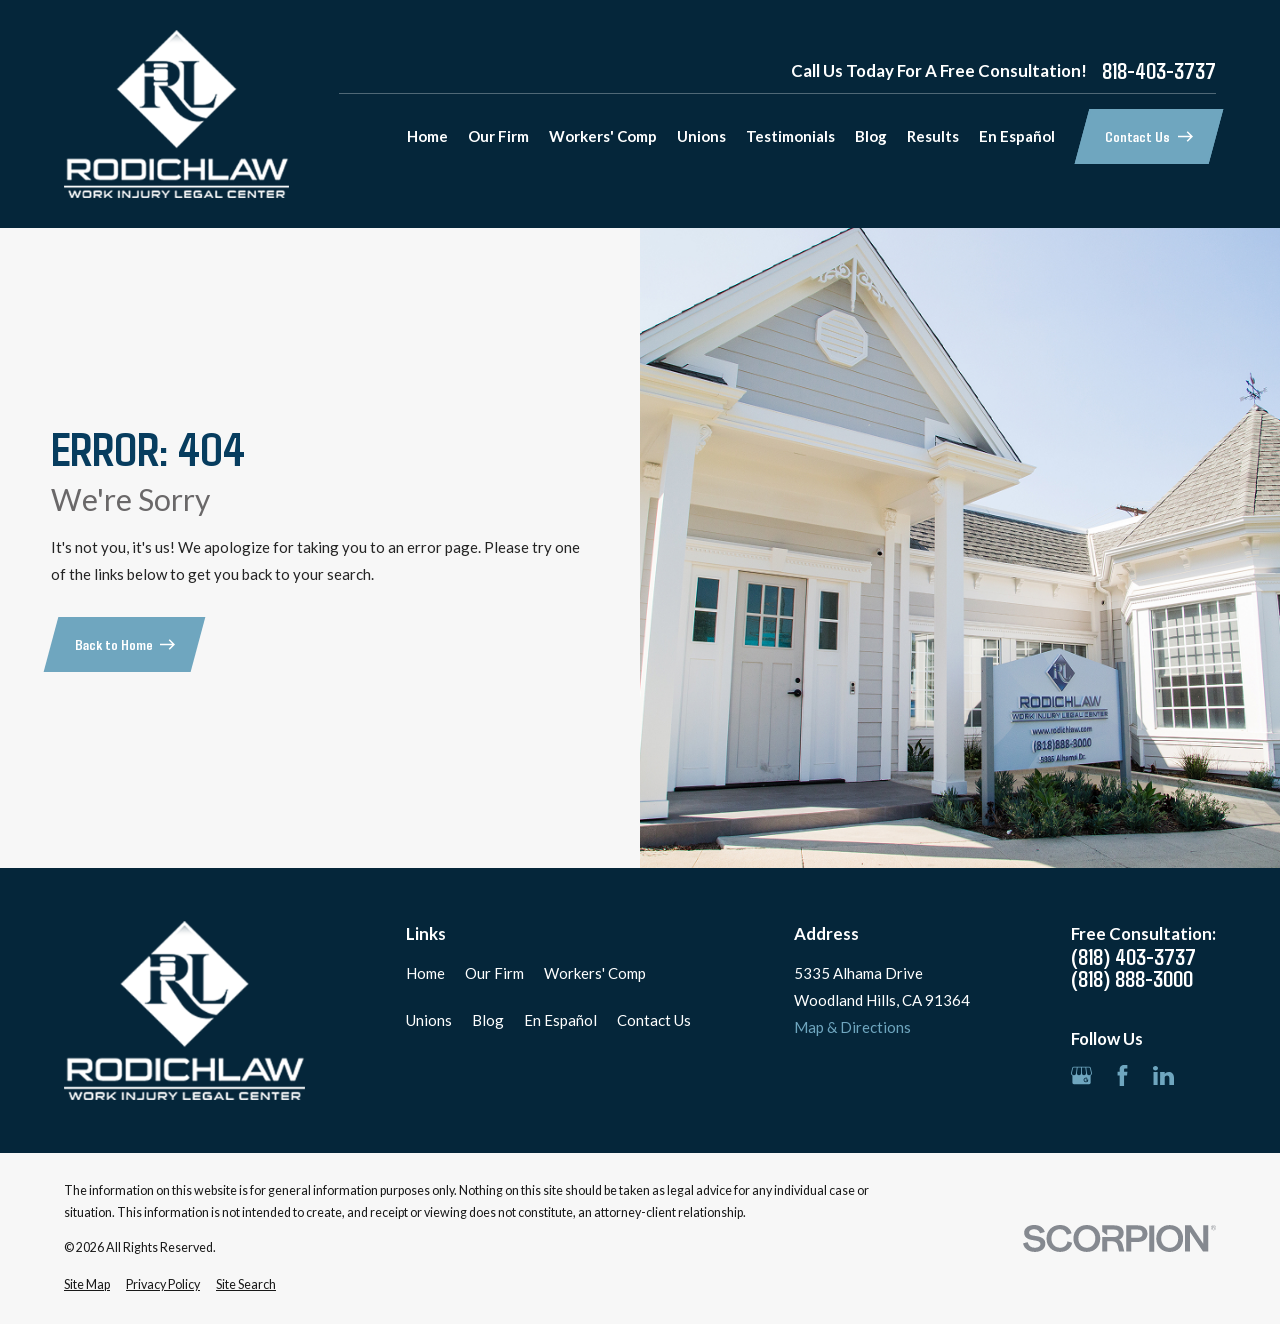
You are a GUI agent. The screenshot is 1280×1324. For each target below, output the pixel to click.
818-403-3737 (1159, 71)
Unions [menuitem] (701, 136)
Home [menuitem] (427, 136)
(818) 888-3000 (1132, 979)
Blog (488, 1020)
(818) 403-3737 (1133, 957)
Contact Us (654, 1020)
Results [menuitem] (933, 136)
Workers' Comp (595, 973)
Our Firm (494, 973)
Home (425, 973)
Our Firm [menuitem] (498, 136)
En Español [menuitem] (1017, 136)
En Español (560, 1020)
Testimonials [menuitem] (790, 136)
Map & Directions (852, 1027)
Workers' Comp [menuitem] (603, 136)
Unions (429, 1020)
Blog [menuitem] (871, 136)
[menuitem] (87, 1285)
